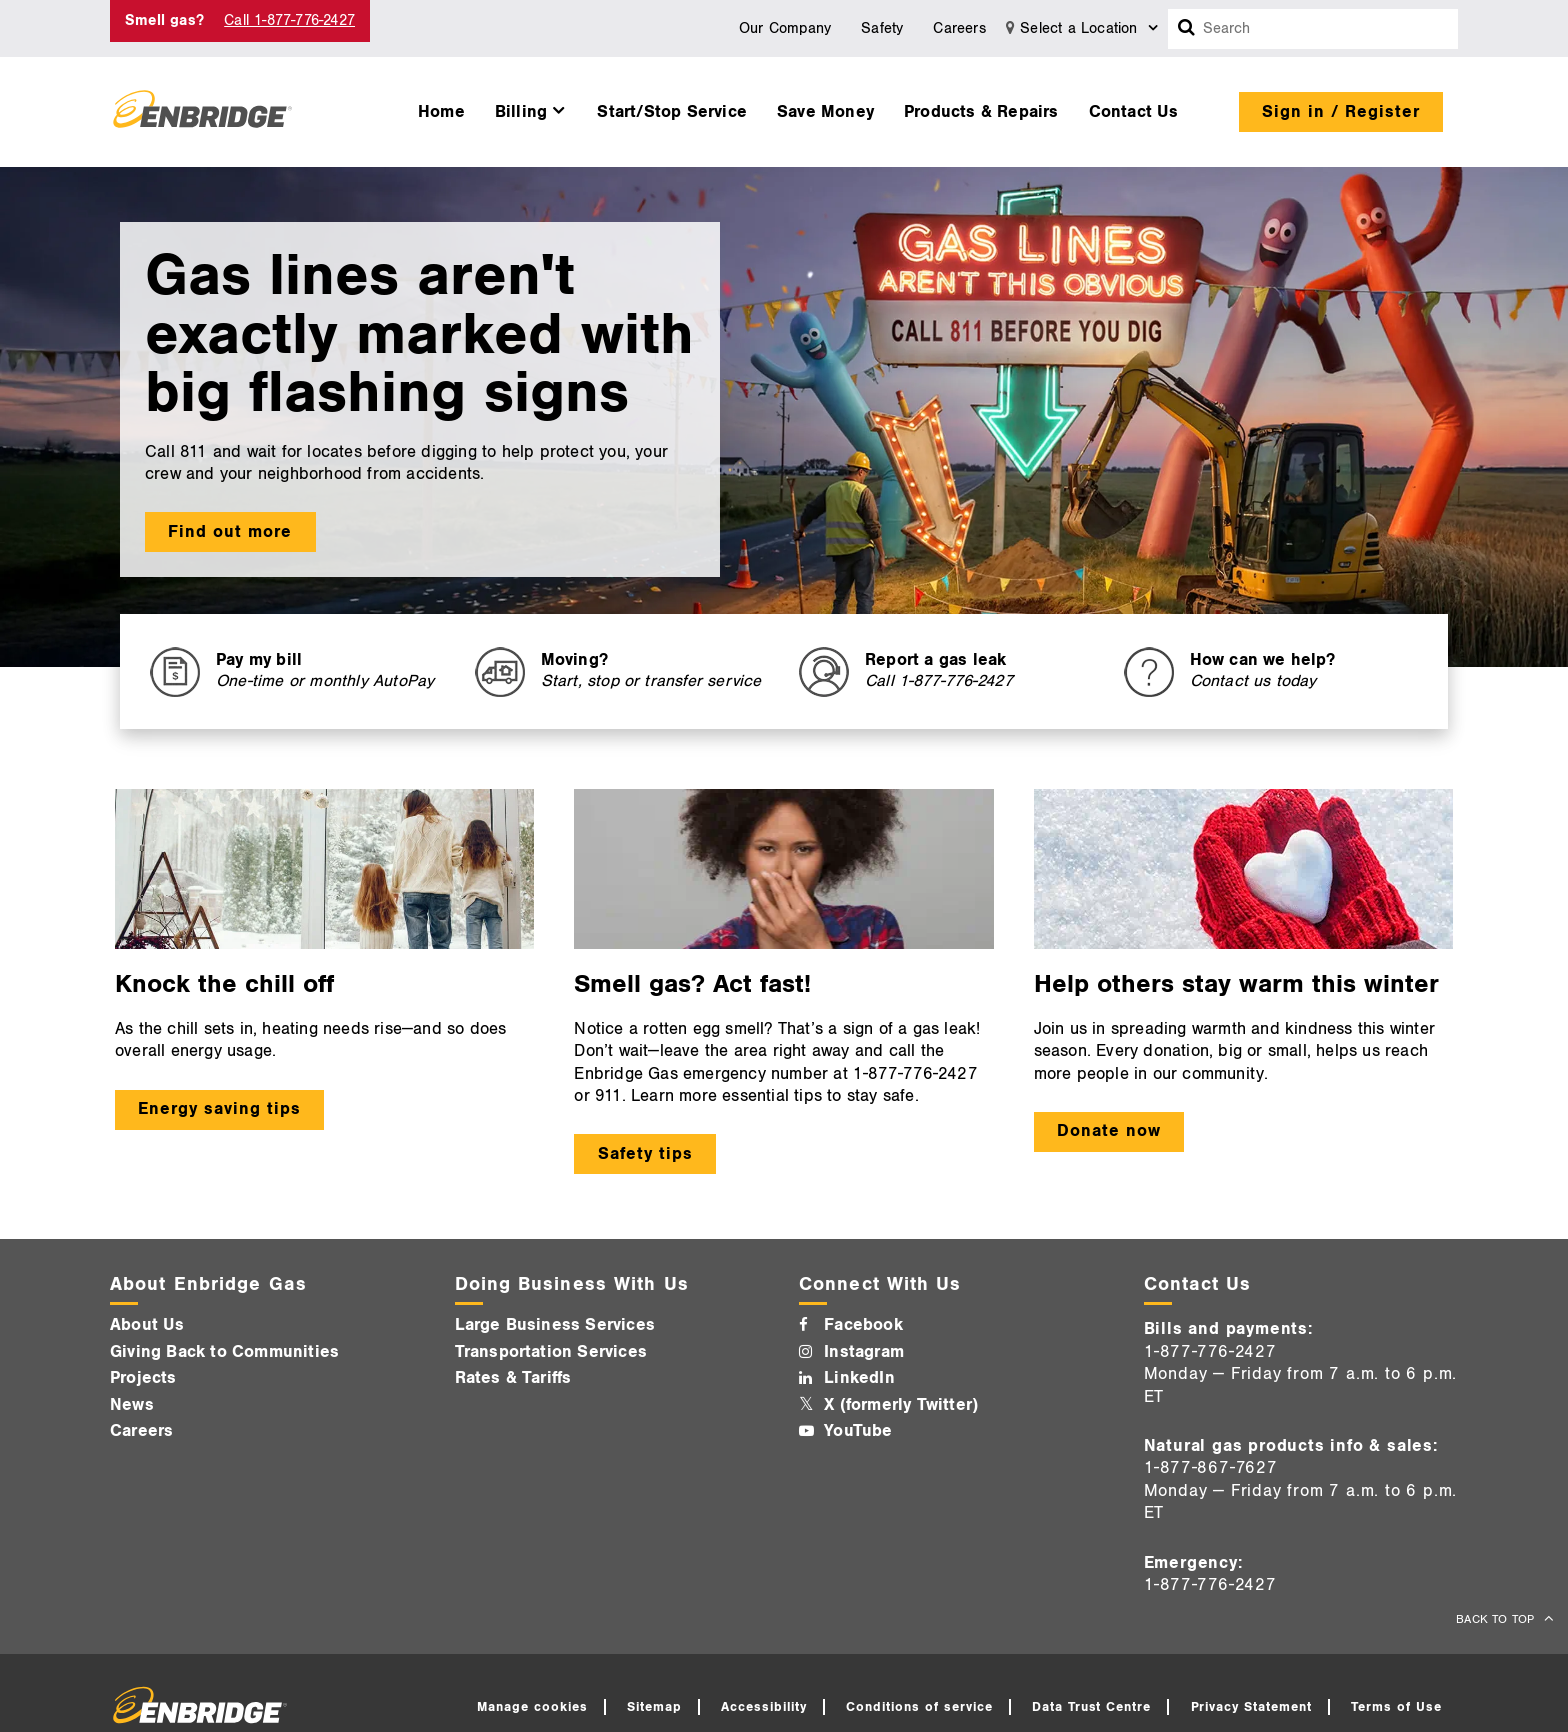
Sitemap (654, 1707)
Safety (882, 28)
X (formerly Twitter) (901, 1405)
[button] (531, 107)
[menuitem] (441, 107)
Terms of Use (1396, 1707)
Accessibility (764, 1707)
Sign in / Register (1341, 112)
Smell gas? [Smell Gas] (164, 20)
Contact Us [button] (1134, 112)
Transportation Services (551, 1352)
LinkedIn (859, 1378)
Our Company (785, 28)
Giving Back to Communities (224, 1352)
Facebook (863, 1325)
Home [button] (441, 112)
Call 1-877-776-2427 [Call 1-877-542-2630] (289, 20)
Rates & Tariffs (513, 1378)
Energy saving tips (219, 1109)
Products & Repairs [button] (981, 112)
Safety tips (645, 1154)
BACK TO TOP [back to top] (1497, 1619)
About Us (147, 1325)
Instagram (864, 1352)
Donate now (1109, 1131)
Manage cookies (532, 1707)
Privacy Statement (1252, 1707)
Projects (143, 1378)
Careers (959, 28)
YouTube (858, 1431)
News (132, 1405)
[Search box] (1187, 29)
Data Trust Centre (1092, 1707)
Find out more (230, 532)
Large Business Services (555, 1325)
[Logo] (202, 112)
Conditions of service (919, 1707)
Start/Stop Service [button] (672, 112)
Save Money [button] (825, 112)
